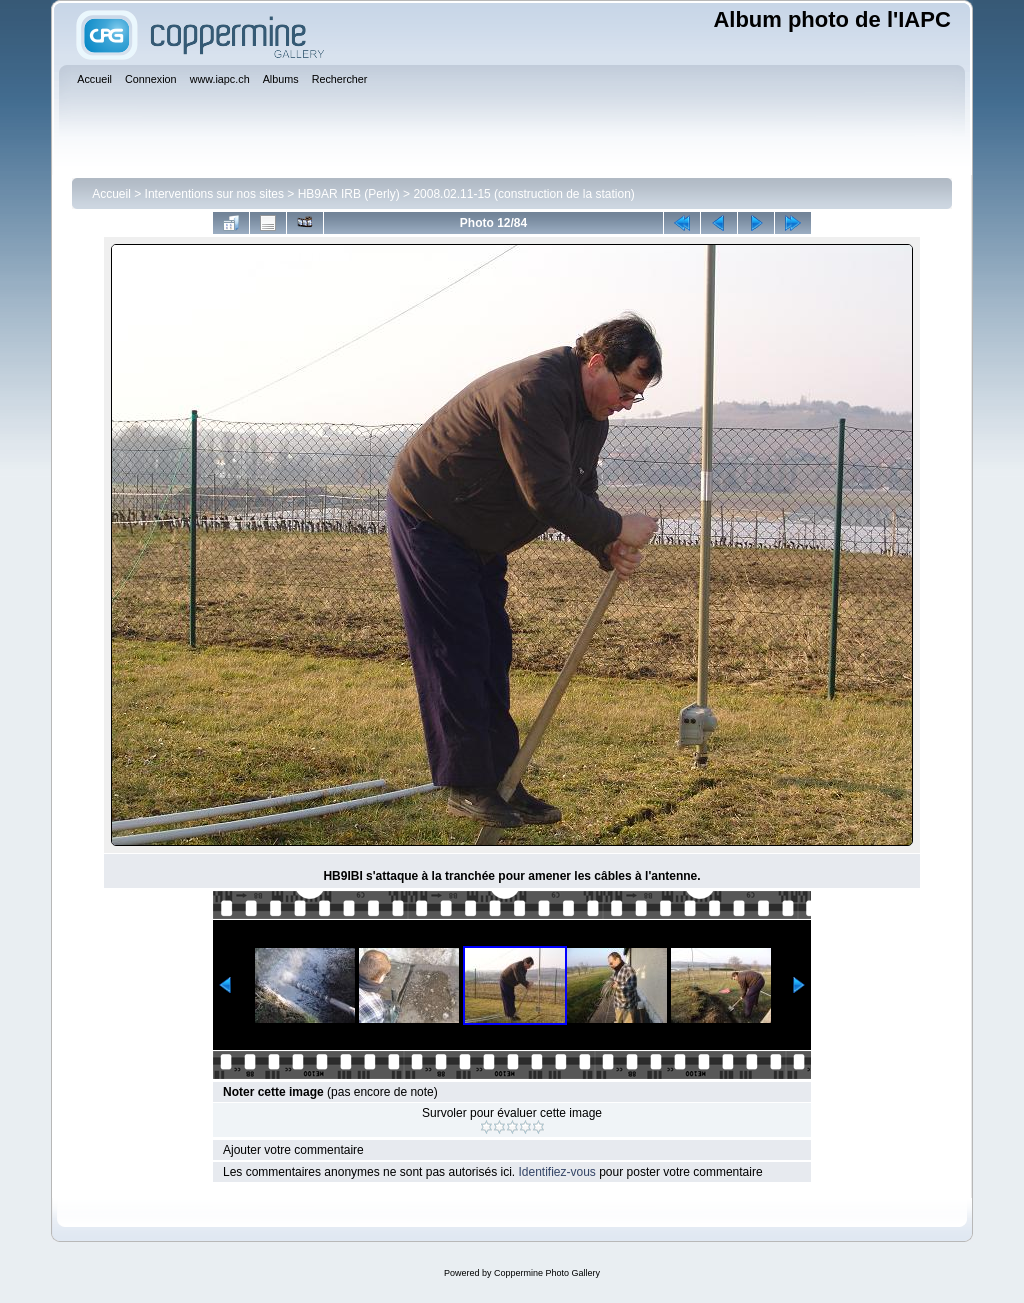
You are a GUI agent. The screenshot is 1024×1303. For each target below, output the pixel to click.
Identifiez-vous (556, 1172)
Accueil (111, 194)
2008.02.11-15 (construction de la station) (523, 194)
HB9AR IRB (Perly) (349, 194)
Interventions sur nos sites (214, 194)
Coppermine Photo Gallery (547, 1273)
